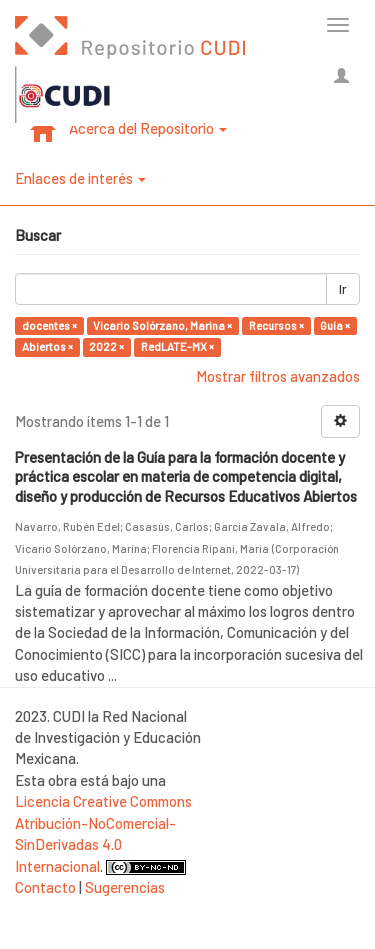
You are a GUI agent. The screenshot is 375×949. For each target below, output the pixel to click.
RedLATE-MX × (177, 346)
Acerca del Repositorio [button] (148, 128)
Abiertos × (47, 346)
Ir (343, 289)
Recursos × (276, 325)
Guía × (335, 325)
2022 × (106, 346)
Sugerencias (125, 887)
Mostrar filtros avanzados (278, 376)
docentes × (49, 325)
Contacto (45, 887)
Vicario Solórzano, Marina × (162, 325)
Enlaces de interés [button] (80, 178)
